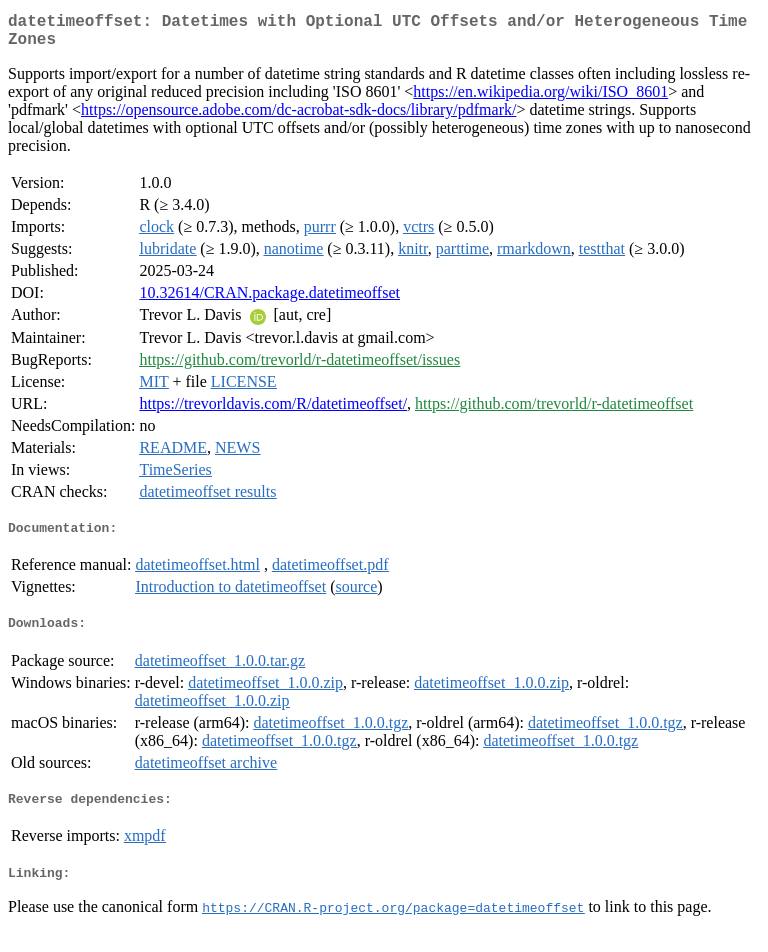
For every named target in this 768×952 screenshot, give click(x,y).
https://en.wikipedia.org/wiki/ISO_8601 (540, 99)
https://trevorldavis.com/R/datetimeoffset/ (273, 411)
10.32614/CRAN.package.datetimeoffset (269, 300)
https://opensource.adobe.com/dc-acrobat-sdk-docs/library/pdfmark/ (298, 117)
